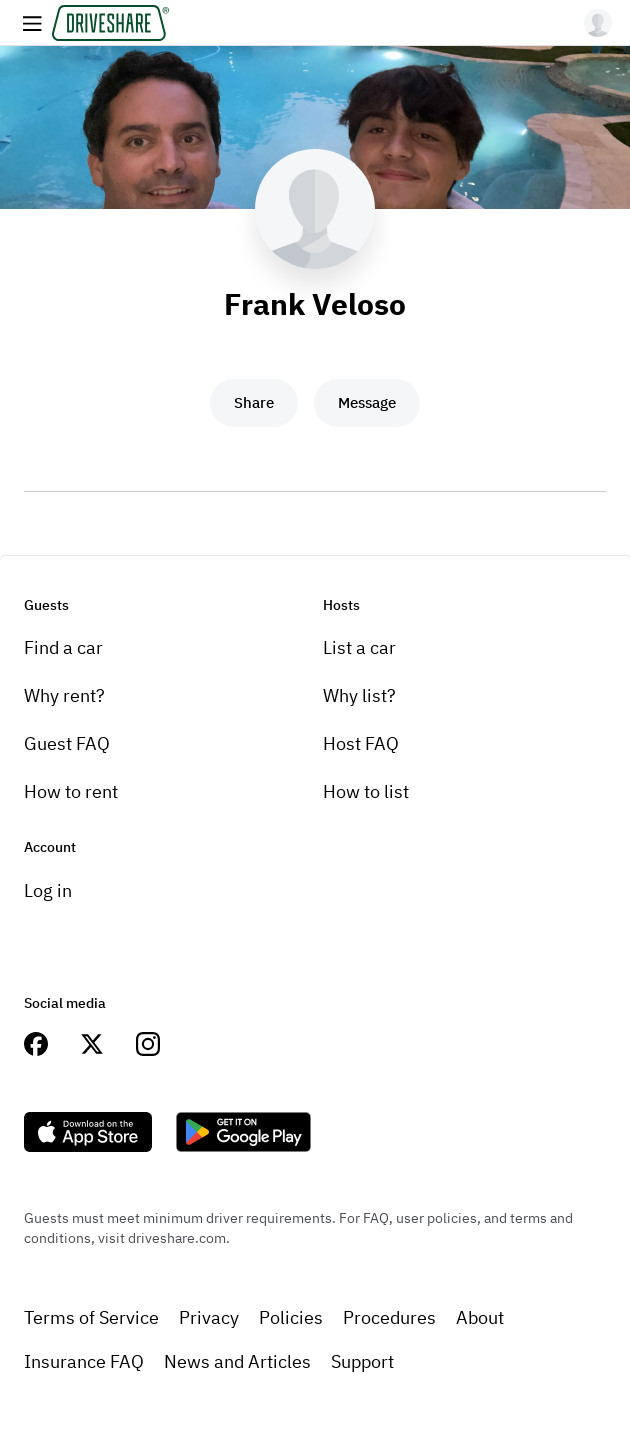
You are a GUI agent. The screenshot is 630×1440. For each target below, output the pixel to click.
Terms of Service (91, 1317)
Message (367, 402)
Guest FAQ (67, 743)
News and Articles (237, 1361)
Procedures (389, 1317)
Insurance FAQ (84, 1361)
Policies (291, 1317)
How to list (366, 791)
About (480, 1317)
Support (362, 1361)
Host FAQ (361, 743)
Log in (48, 890)
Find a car (63, 647)
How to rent (71, 791)
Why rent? (64, 695)
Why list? (359, 695)
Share (254, 402)
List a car (359, 647)
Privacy (209, 1317)
